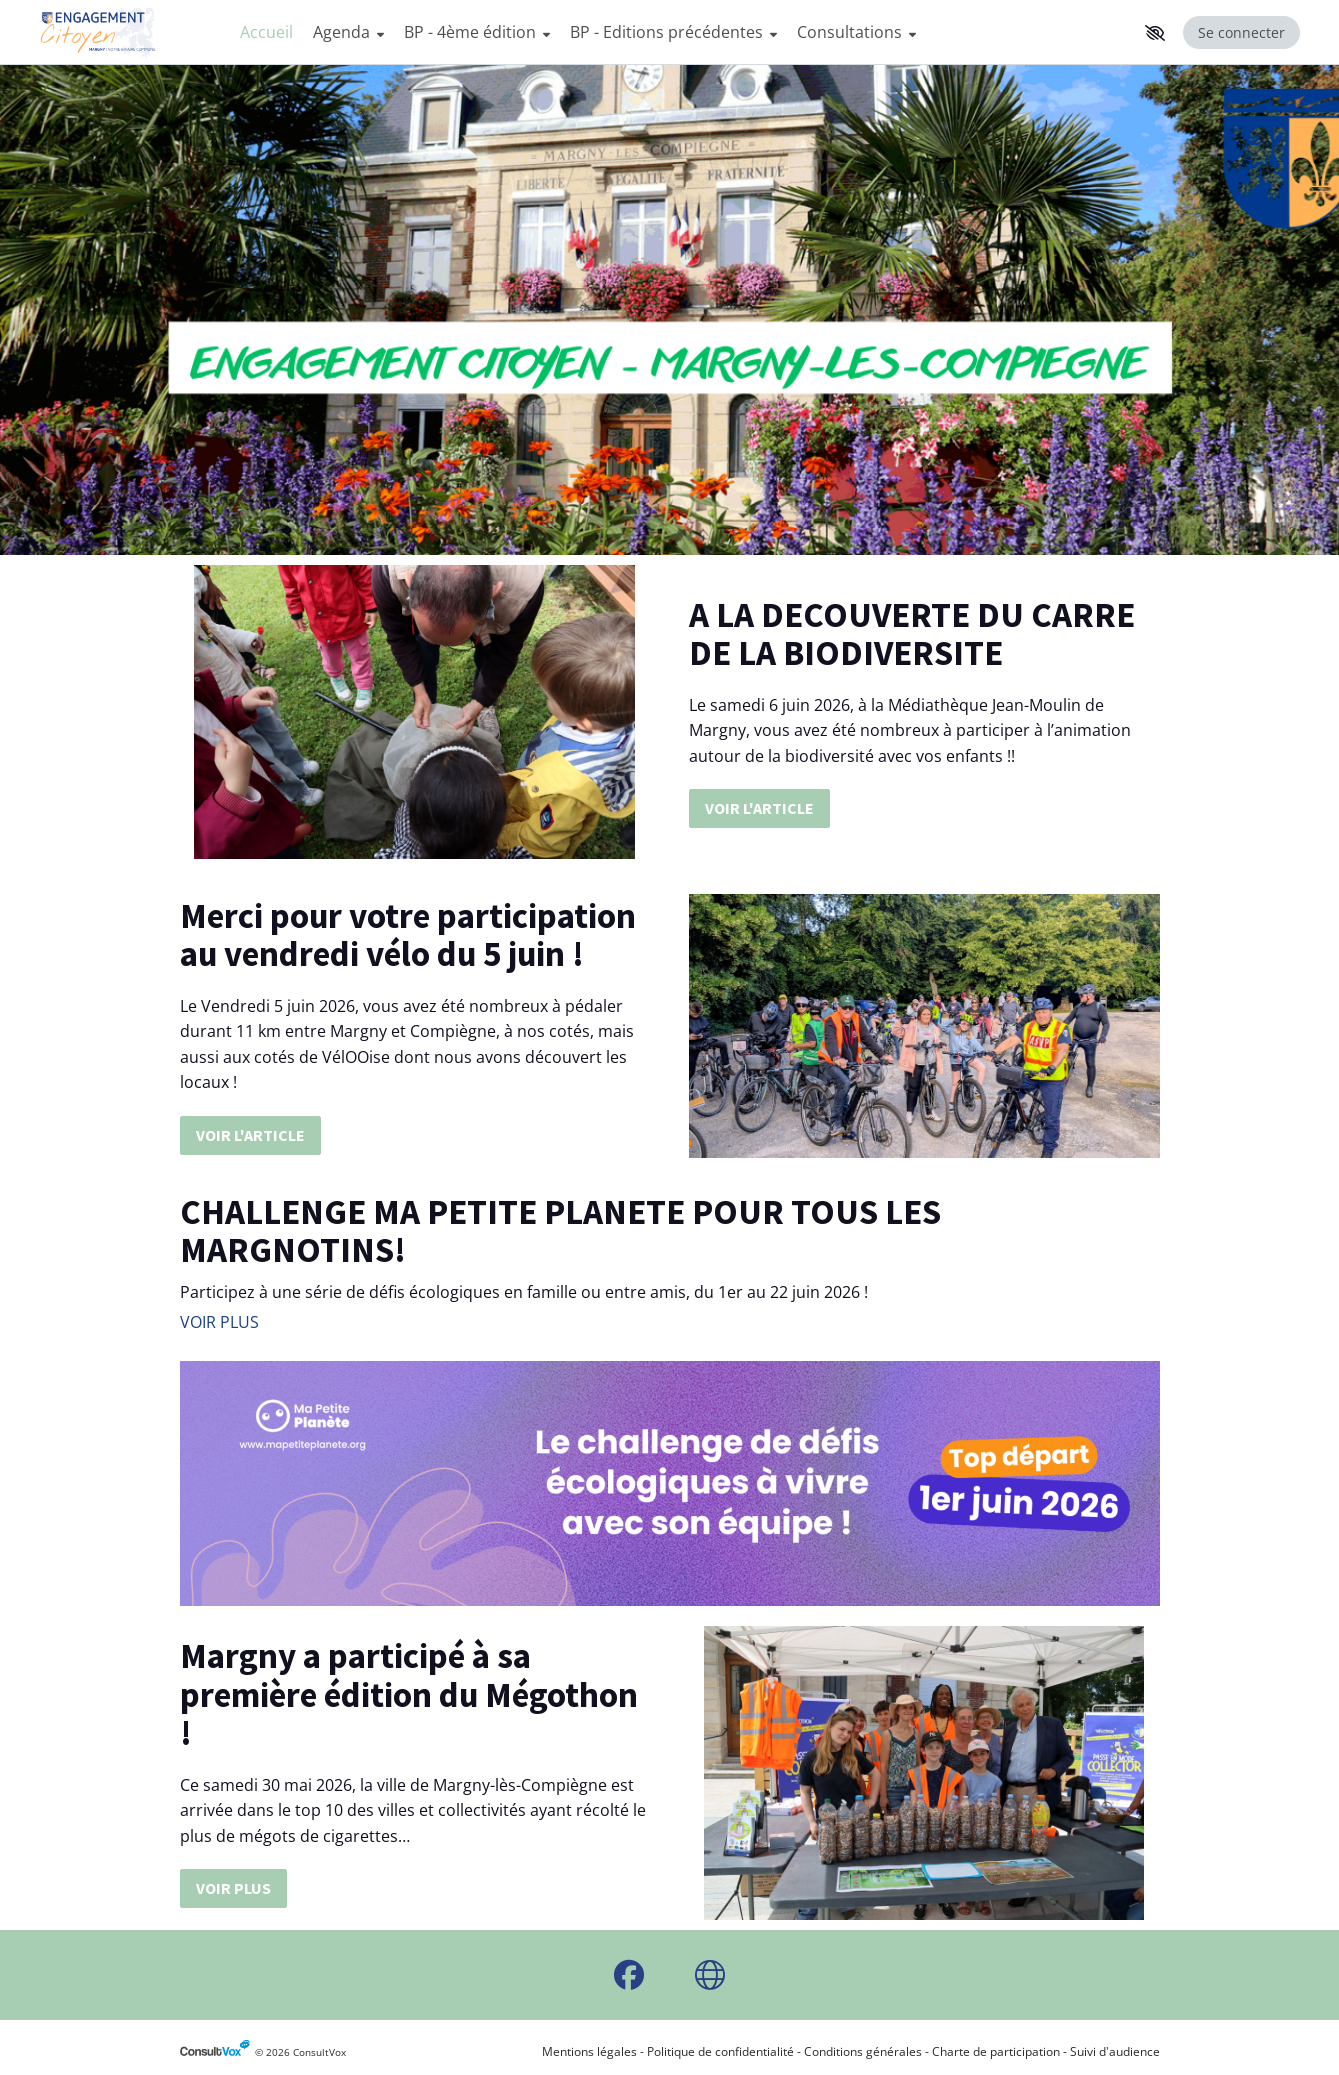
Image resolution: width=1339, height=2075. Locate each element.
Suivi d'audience (1115, 2051)
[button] (1155, 33)
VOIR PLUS (219, 1322)
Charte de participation (996, 2051)
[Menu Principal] (683, 32)
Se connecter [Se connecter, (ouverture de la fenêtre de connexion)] (1241, 32)
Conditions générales (863, 2051)
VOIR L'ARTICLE (759, 808)
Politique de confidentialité (720, 2051)
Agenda (348, 32)
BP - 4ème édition (477, 32)
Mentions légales (589, 2051)
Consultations (856, 32)
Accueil (266, 32)
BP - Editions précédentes (673, 32)
